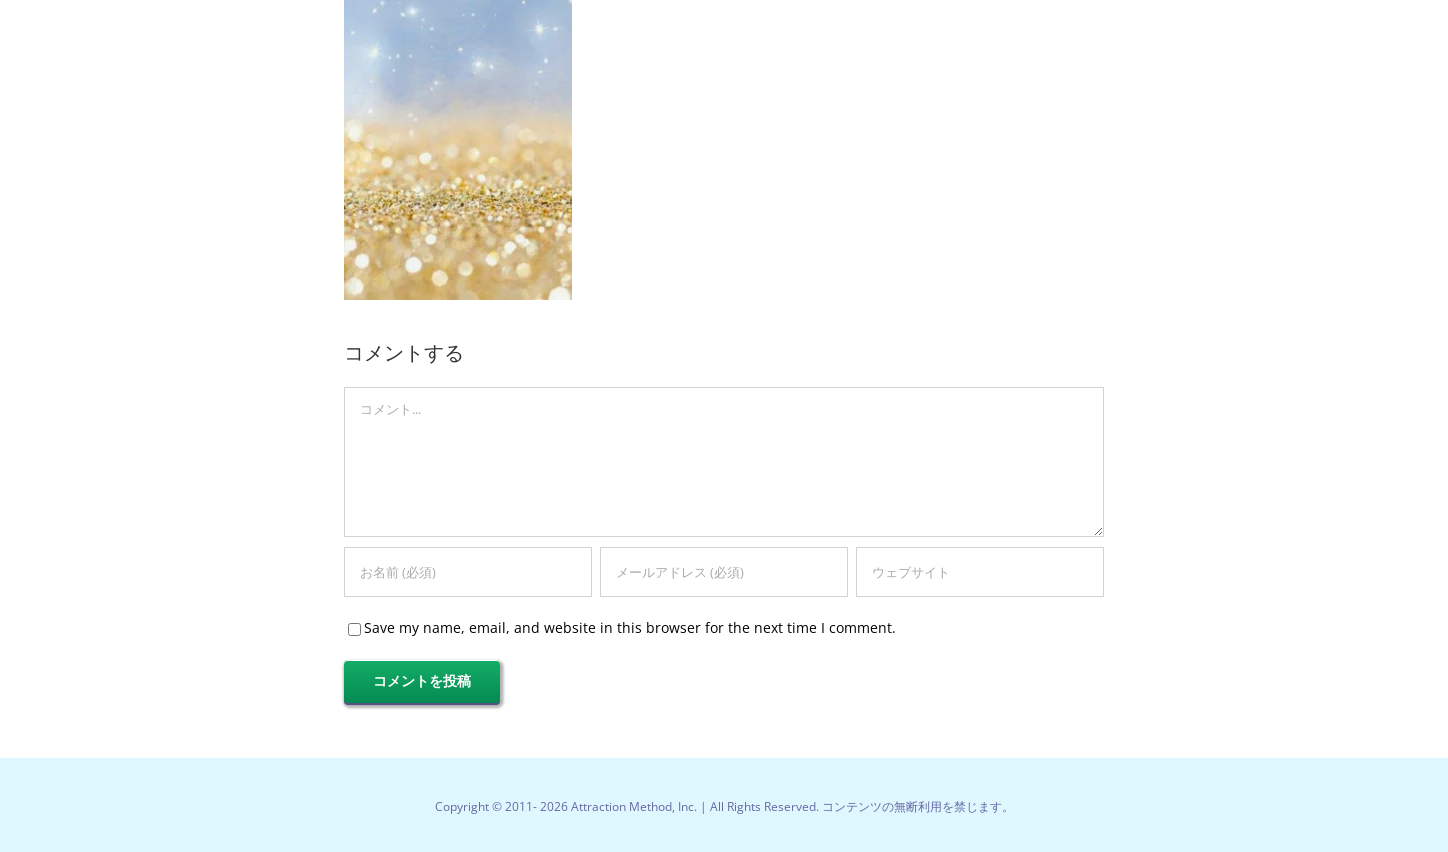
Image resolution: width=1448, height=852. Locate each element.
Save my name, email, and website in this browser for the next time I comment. (630, 627)
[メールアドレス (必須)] (724, 572)
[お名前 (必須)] (468, 572)
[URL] (980, 572)
